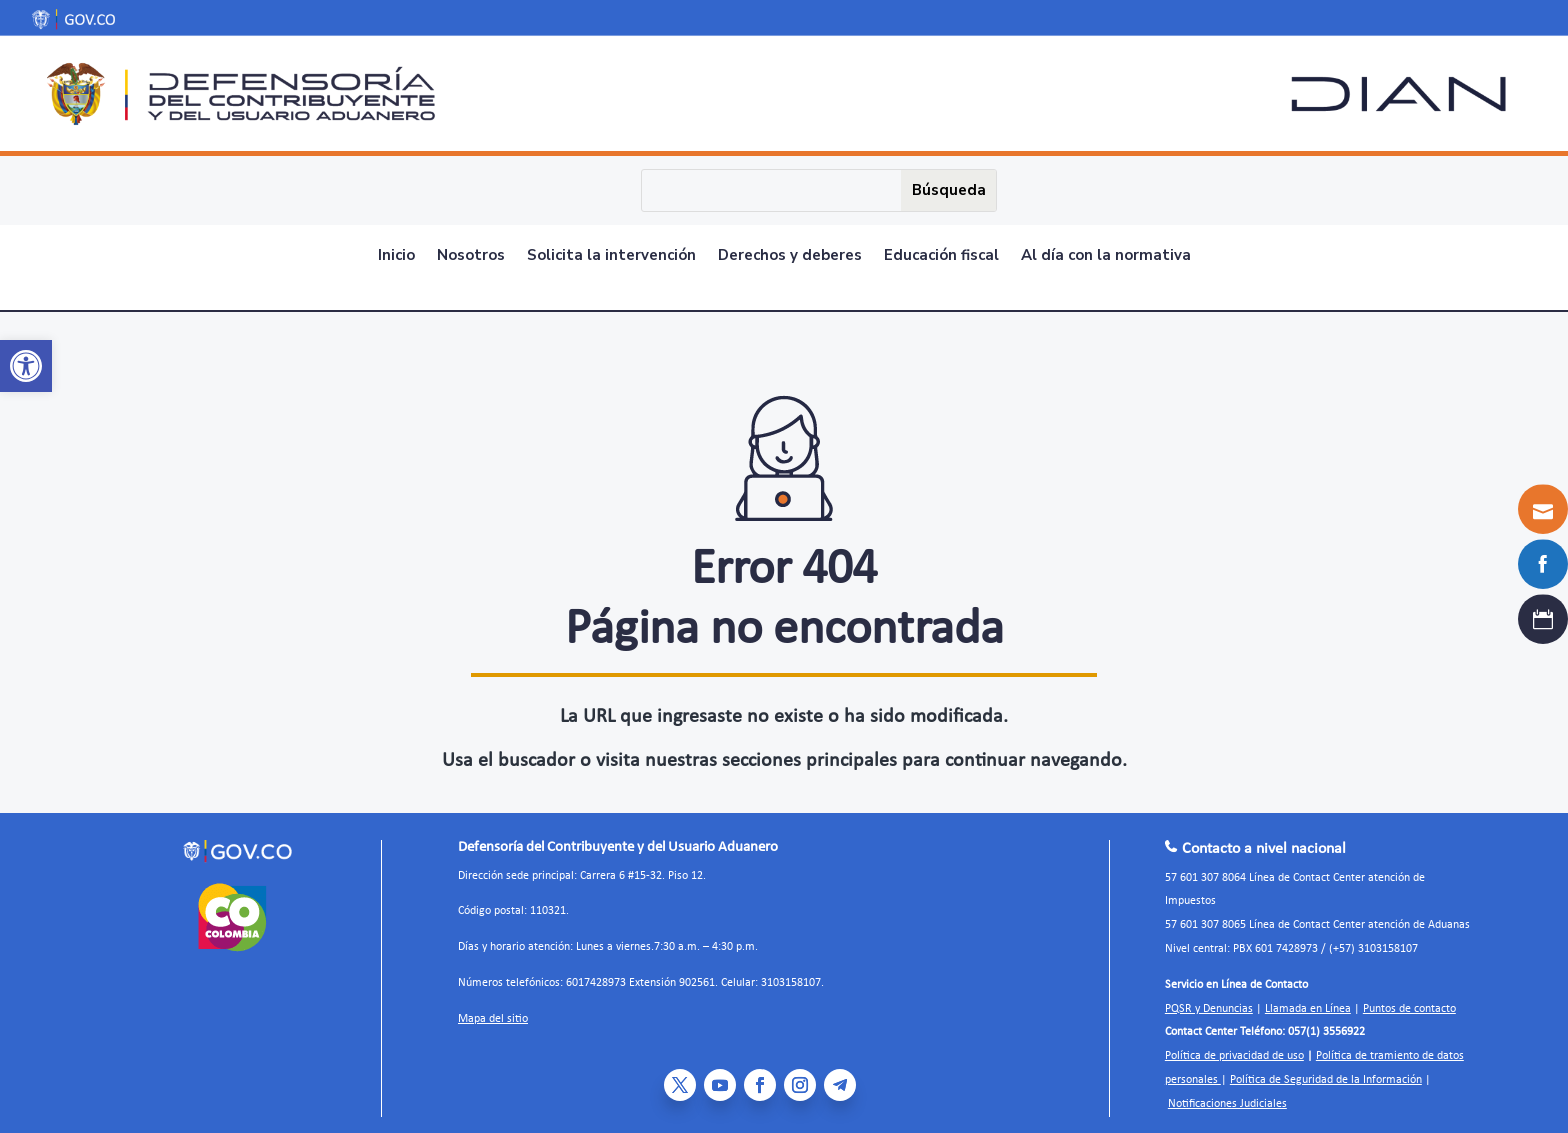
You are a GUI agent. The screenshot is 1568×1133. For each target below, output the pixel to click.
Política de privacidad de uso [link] (1234, 1045)
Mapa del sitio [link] (493, 1008)
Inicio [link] (396, 256)
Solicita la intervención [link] (611, 256)
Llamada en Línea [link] (1308, 998)
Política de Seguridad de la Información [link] (1326, 1069)
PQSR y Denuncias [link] (1209, 998)
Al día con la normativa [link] (1106, 256)
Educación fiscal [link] (941, 256)
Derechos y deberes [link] (790, 256)
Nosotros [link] (471, 256)
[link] (26, 366)
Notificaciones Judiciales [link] (1227, 1093)
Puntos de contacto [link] (1409, 998)
